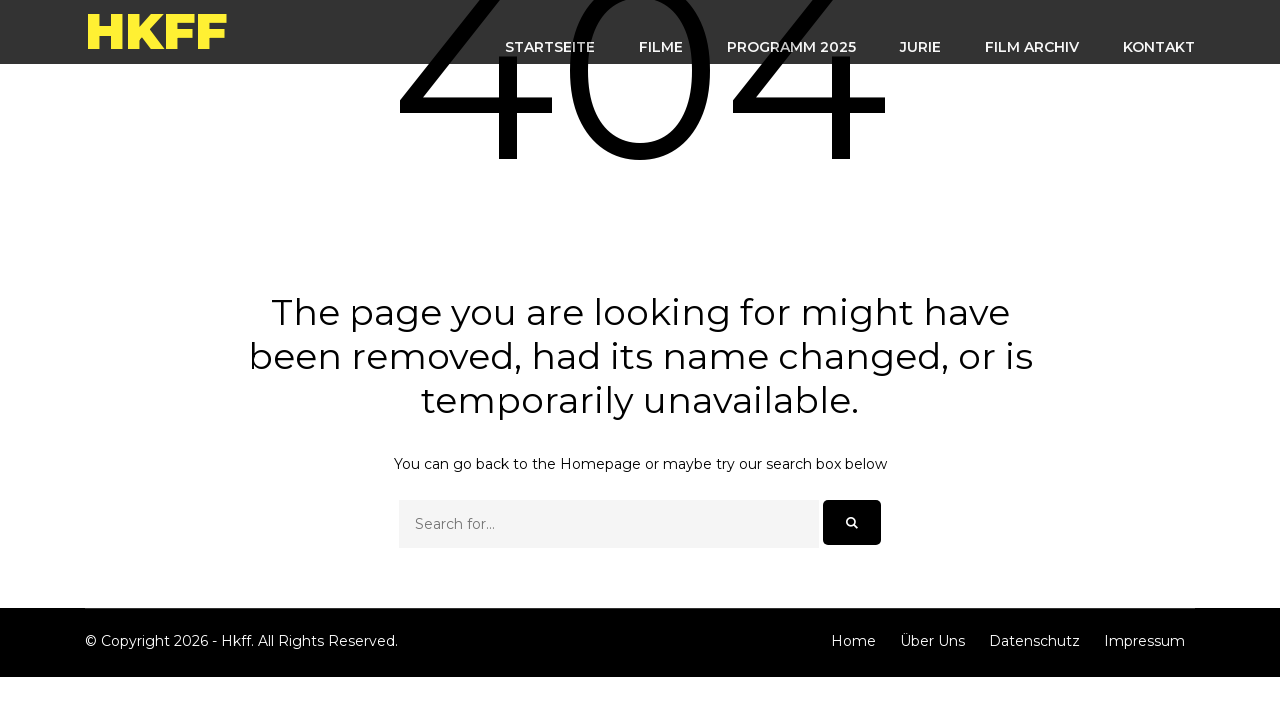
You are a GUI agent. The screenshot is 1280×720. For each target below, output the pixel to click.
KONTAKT (1159, 47)
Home (853, 641)
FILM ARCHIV (1032, 47)
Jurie (920, 47)
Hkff (156, 31)
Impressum (1144, 641)
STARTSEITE (550, 47)
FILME (661, 47)
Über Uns (932, 641)
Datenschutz (1034, 641)
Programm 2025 (791, 47)
